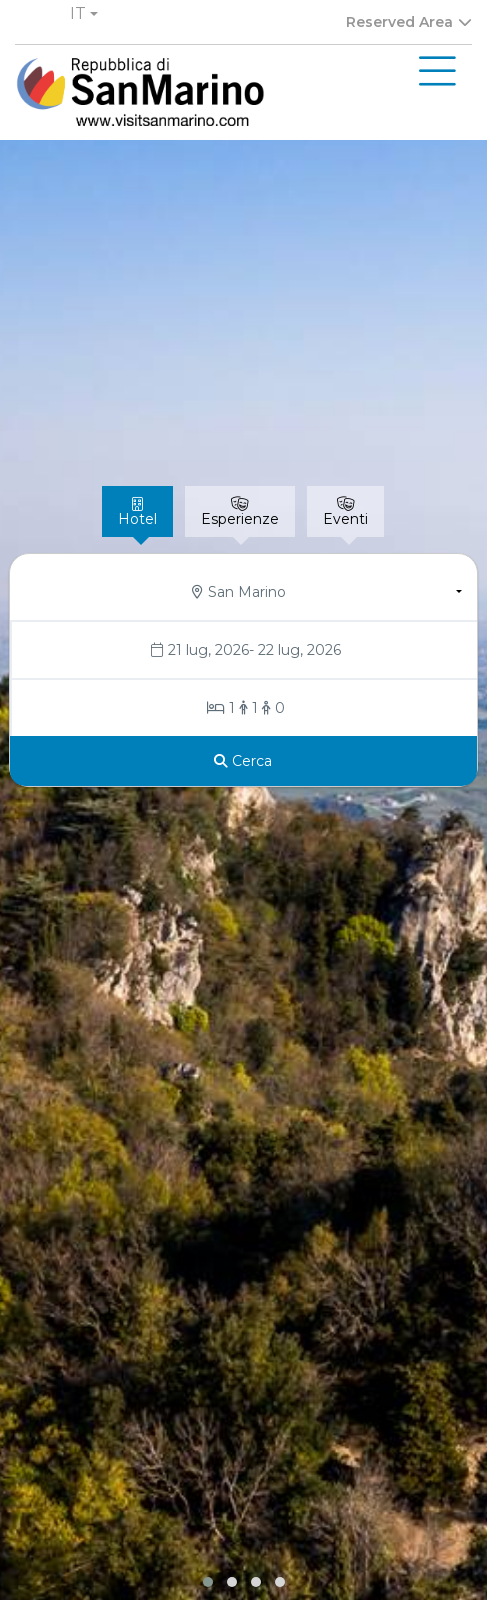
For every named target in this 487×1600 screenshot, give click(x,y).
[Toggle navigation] (437, 72)
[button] (84, 14)
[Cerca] (243, 761)
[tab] (137, 511)
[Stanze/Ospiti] (244, 708)
